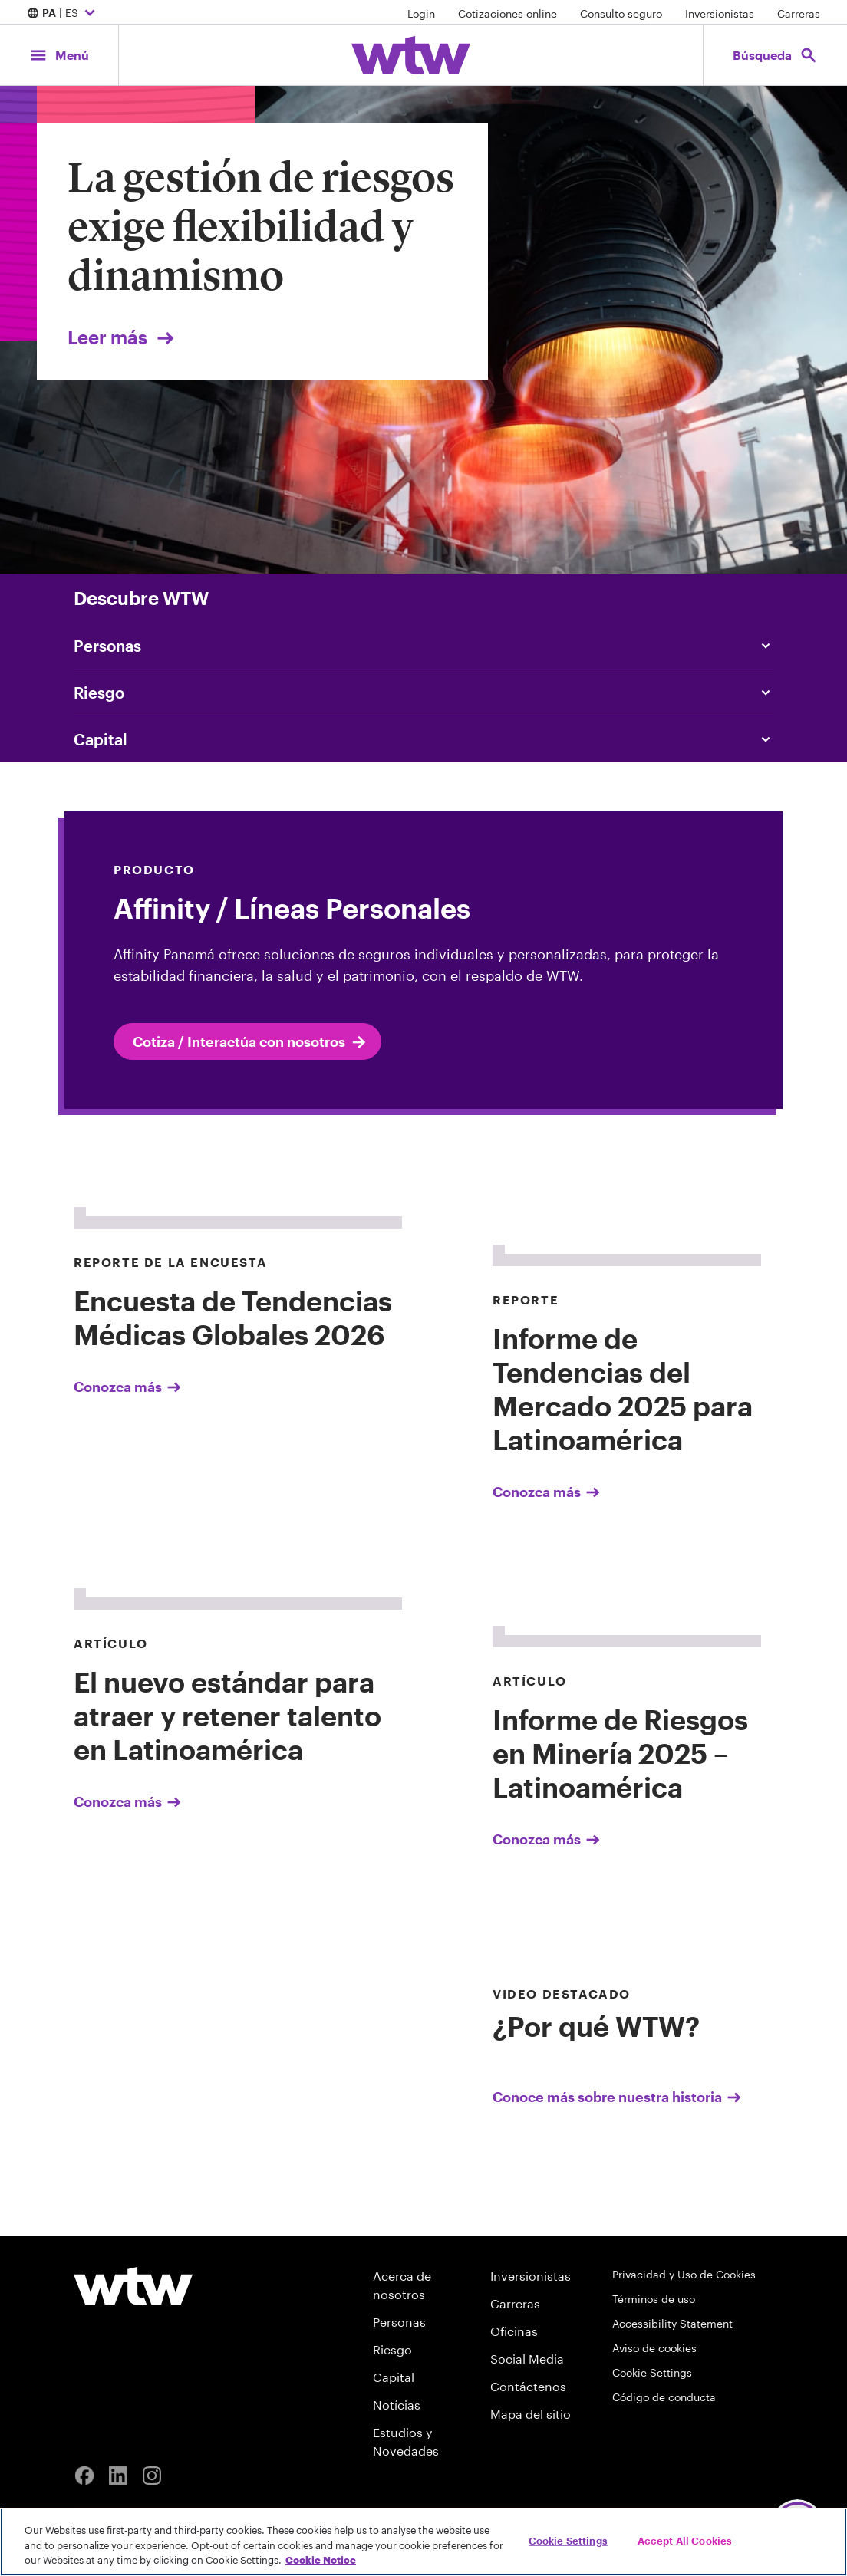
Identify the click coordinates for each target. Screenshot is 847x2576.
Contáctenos (528, 2386)
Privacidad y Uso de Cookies (684, 2274)
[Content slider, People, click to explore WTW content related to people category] (423, 646)
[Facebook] (84, 2475)
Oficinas (514, 2331)
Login (421, 13)
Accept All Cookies (685, 2540)
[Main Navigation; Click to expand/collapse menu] (59, 55)
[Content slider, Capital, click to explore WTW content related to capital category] (423, 739)
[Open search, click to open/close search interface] (775, 55)
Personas (399, 2321)
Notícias (396, 2404)
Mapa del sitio (530, 2414)
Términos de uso (653, 2298)
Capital (393, 2377)
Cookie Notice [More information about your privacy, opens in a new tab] (320, 2560)
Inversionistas (719, 13)
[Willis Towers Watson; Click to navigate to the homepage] (410, 55)
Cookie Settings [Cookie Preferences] (652, 2372)
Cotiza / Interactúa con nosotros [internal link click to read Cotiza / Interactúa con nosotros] (250, 1042)
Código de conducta (664, 2396)
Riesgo (392, 2349)
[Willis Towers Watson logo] (133, 2286)
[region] (423, 2542)
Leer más (122, 337)
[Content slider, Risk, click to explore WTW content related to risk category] (423, 692)
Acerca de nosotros (402, 2284)
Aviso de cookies (654, 2347)
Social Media (527, 2358)
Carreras (798, 13)
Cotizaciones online (507, 13)
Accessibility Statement (672, 2323)
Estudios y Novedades (406, 2441)
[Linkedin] (118, 2475)
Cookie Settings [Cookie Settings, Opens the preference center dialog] (568, 2540)
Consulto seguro (621, 13)
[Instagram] (152, 2475)
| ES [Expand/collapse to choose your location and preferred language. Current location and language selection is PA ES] (63, 14)
